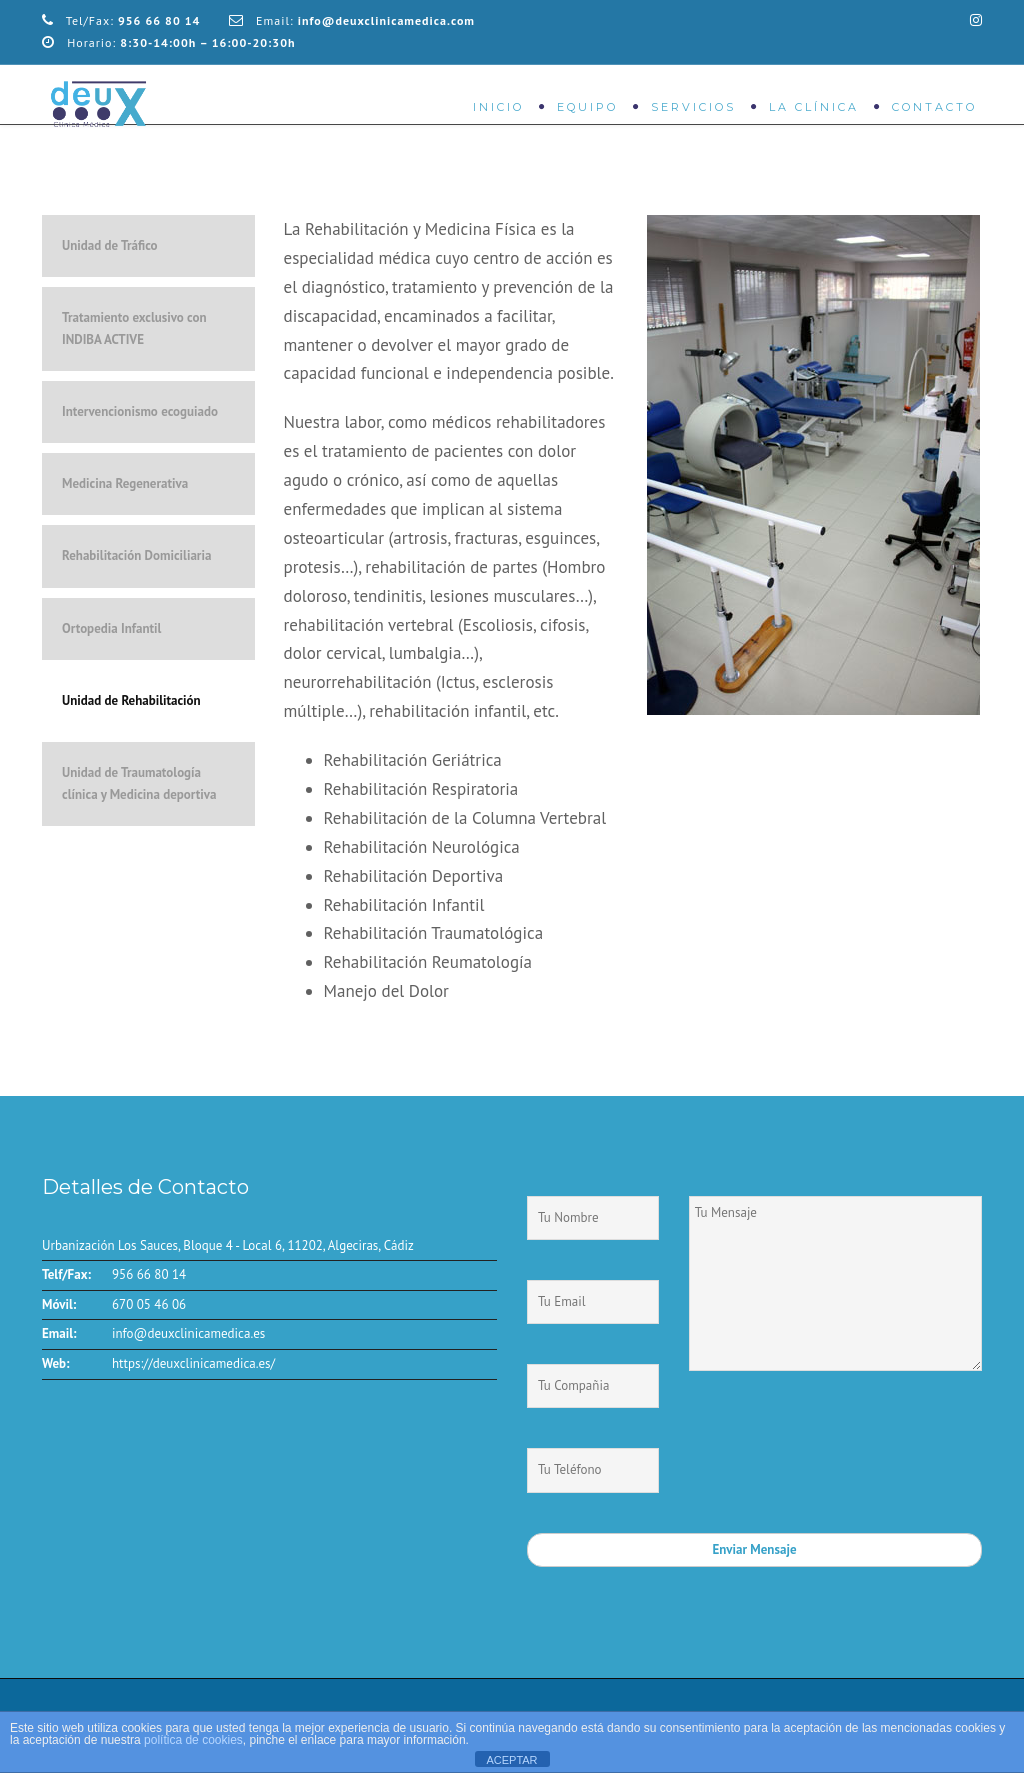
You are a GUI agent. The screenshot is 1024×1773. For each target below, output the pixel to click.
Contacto (934, 107)
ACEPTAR (511, 1760)
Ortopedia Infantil (111, 628)
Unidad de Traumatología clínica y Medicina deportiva (139, 783)
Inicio (498, 107)
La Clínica (814, 107)
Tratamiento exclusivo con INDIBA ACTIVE (134, 328)
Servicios (693, 107)
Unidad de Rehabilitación (131, 700)
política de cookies (193, 1740)
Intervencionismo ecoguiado (140, 411)
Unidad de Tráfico (110, 245)
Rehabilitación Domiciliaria (136, 555)
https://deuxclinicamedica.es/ (193, 1363)
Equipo (587, 107)
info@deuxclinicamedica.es (188, 1333)
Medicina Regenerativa (125, 483)
